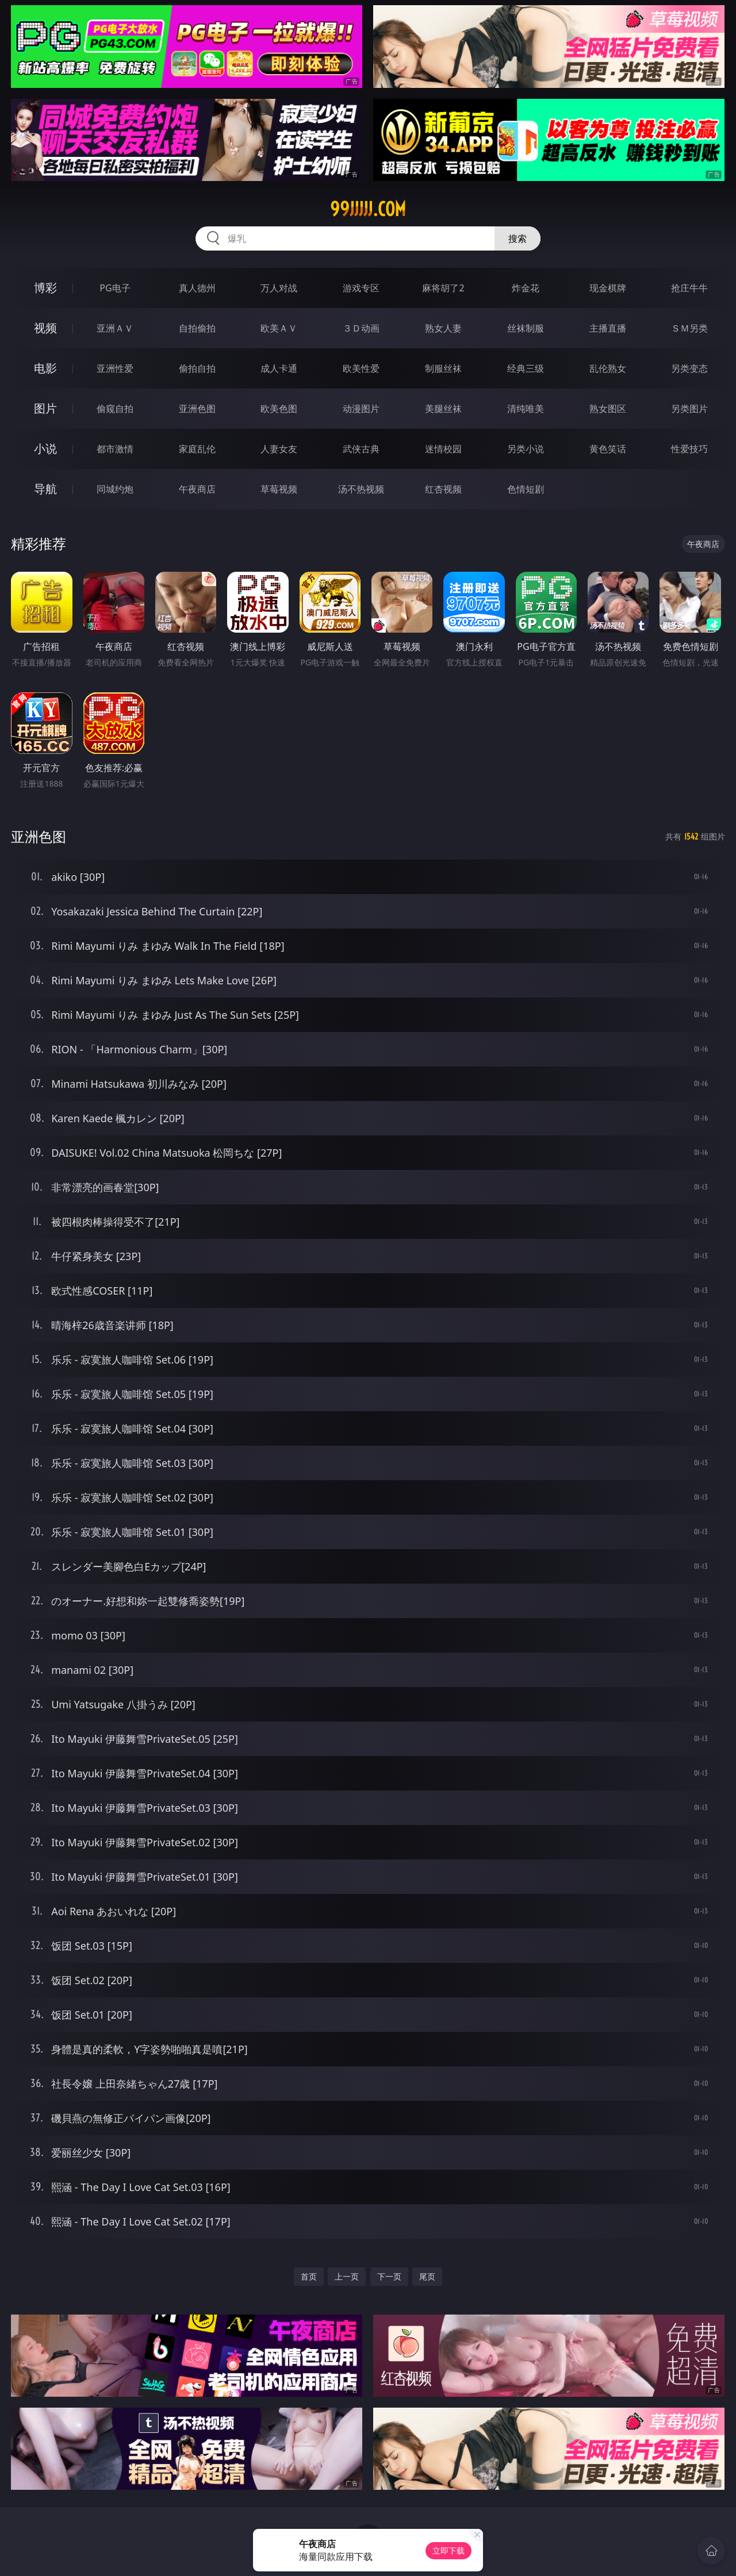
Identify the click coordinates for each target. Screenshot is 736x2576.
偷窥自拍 (115, 408)
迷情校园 (443, 448)
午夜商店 (197, 489)
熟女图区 (607, 408)
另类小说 (525, 448)
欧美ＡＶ (278, 328)
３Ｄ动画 (361, 328)
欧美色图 (278, 408)
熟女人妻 (443, 328)
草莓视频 (278, 489)
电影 (45, 368)
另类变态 (689, 368)
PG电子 (114, 288)
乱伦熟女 (607, 368)
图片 (45, 408)
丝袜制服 (525, 328)
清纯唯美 (525, 408)
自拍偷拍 (197, 328)
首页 (309, 2276)
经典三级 (525, 368)
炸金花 (525, 288)
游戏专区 (361, 288)
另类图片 (689, 408)
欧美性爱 (361, 368)
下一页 (389, 2276)
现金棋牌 (607, 288)
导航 (45, 488)
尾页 (427, 2276)
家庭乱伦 (197, 448)
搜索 (517, 238)
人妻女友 (278, 448)
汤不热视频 (361, 489)
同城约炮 (115, 489)
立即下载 (448, 2550)
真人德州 (197, 288)
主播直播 (607, 328)
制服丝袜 (443, 368)
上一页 (347, 2276)
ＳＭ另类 (689, 328)
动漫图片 (361, 408)
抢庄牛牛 (689, 288)
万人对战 (278, 288)
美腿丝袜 (443, 408)
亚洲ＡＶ (115, 328)
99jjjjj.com (368, 209)
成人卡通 (278, 368)
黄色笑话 (607, 448)
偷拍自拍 (197, 368)
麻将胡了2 (443, 288)
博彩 (45, 287)
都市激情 (115, 448)
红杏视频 (443, 489)
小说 (45, 448)
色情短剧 (525, 489)
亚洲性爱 (115, 368)
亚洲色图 (197, 408)
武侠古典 (361, 448)
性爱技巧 (689, 448)
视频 (45, 328)
